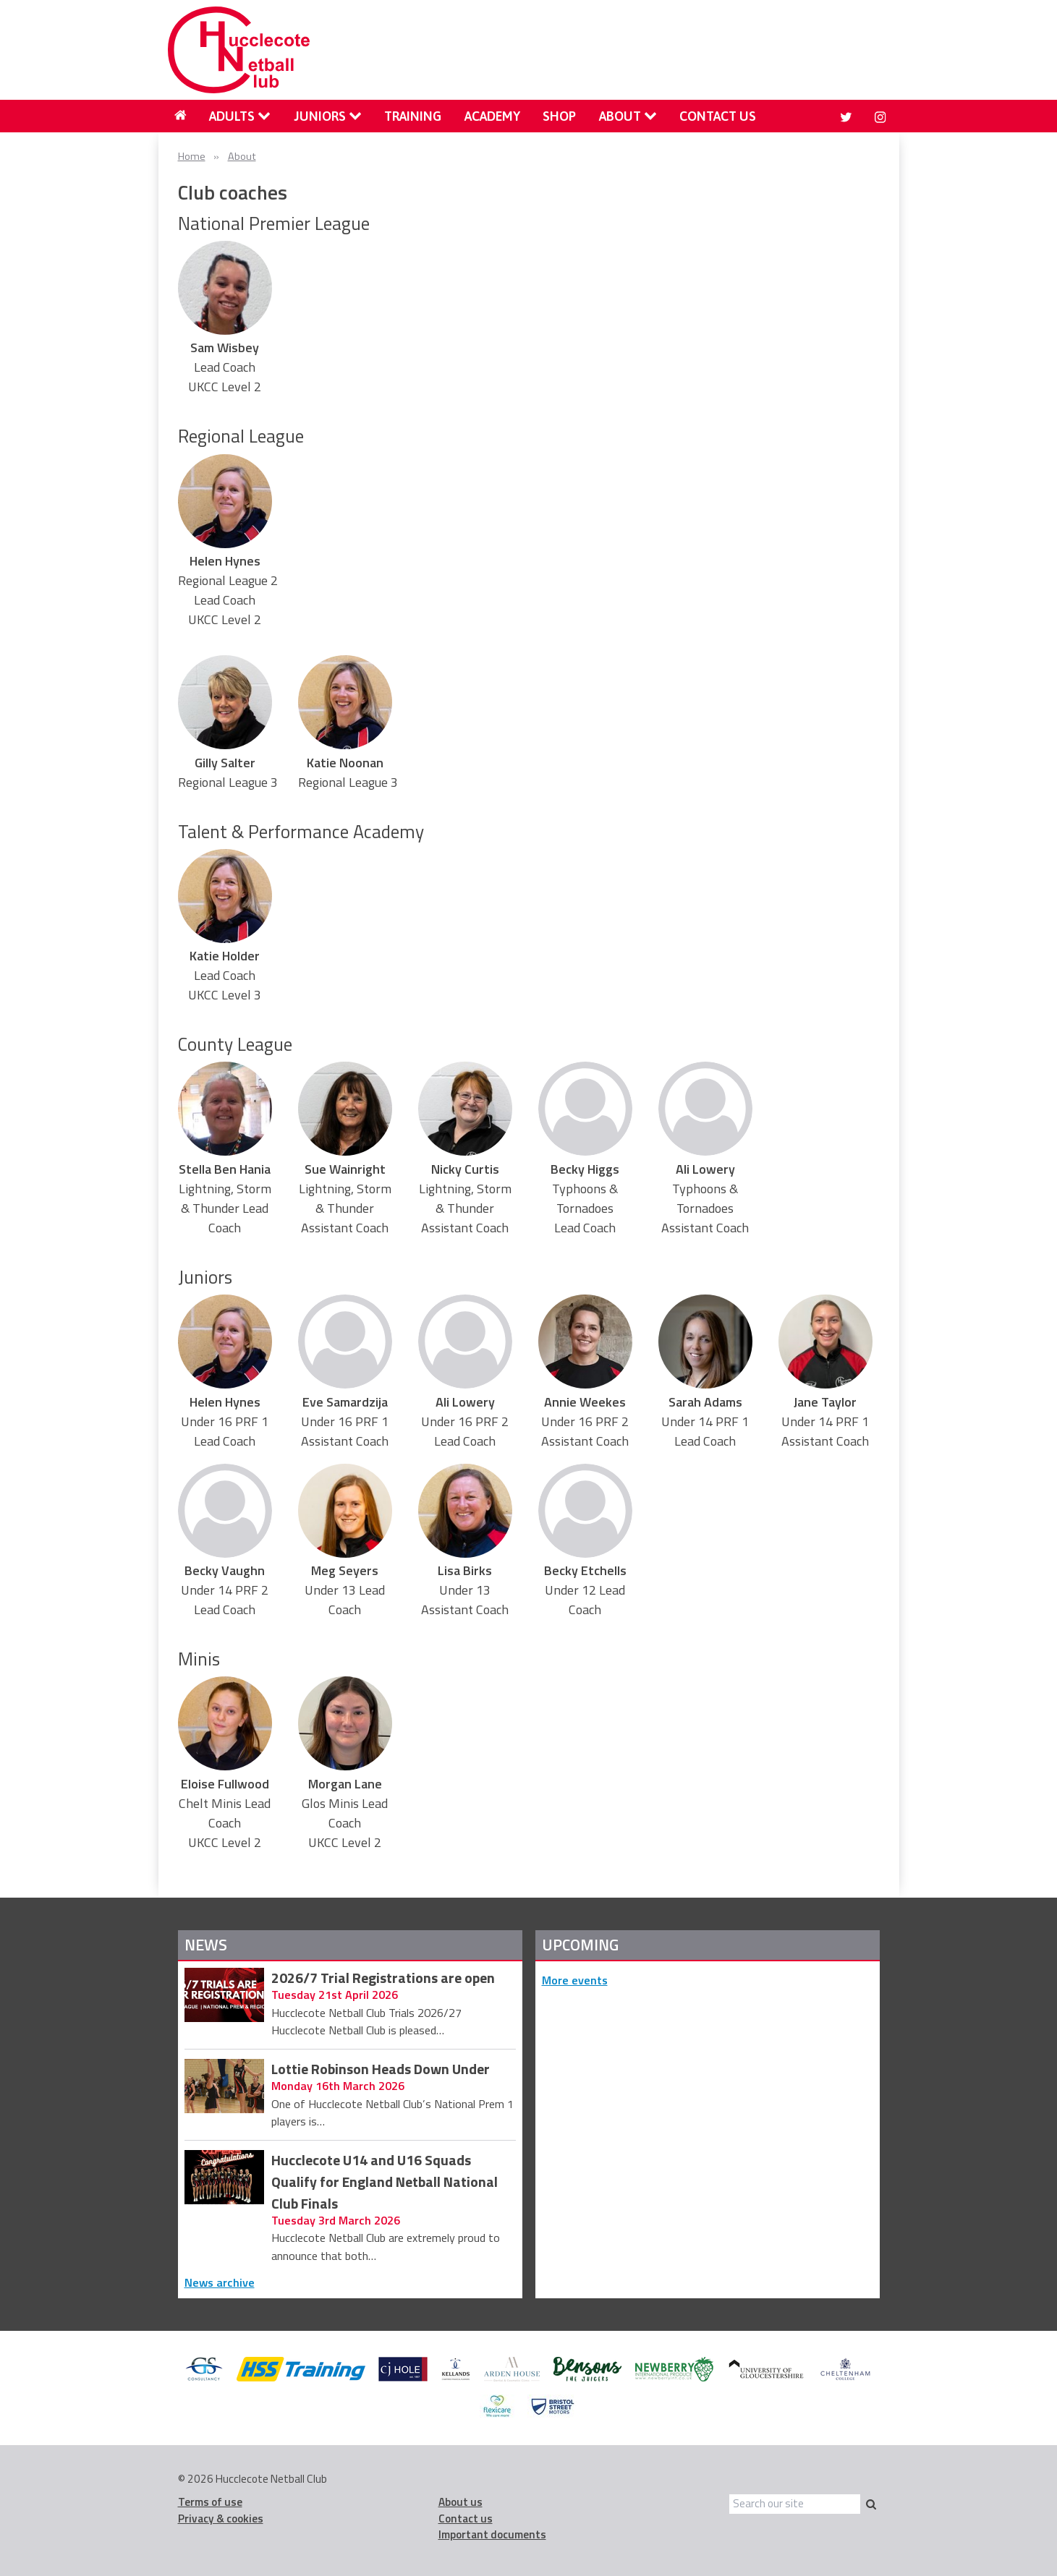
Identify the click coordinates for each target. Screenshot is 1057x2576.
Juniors (328, 116)
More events (575, 1980)
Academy (492, 116)
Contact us (717, 116)
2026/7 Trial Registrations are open (383, 1978)
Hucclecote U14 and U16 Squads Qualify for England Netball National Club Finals (384, 2182)
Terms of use (210, 2502)
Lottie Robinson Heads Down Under (380, 2070)
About (628, 116)
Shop (559, 116)
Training (412, 116)
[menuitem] (181, 116)
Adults (240, 116)
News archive (219, 2282)
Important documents (492, 2534)
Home (191, 156)
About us (460, 2502)
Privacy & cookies (220, 2518)
